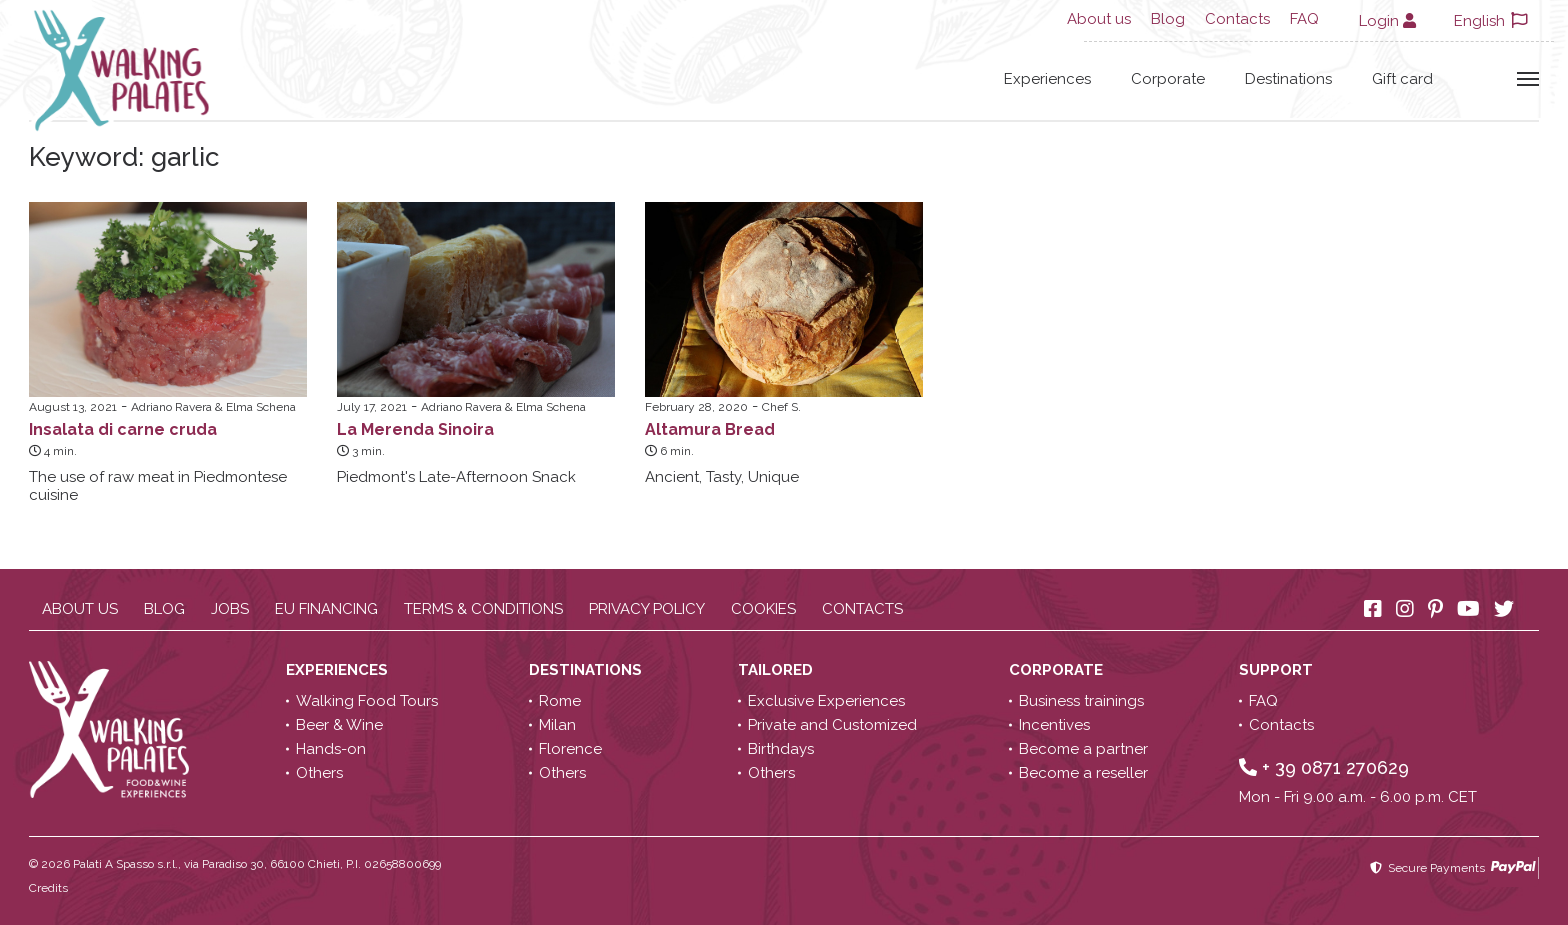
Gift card (1402, 79)
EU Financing (326, 609)
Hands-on (331, 749)
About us (1099, 19)
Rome (560, 701)
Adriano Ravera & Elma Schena (213, 407)
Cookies (763, 609)
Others (319, 773)
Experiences (1047, 79)
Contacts (1237, 19)
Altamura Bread (710, 429)
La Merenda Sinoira (415, 429)
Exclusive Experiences (826, 701)
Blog (1168, 19)
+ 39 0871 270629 (1324, 767)
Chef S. (781, 407)
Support (1278, 670)
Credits (48, 888)
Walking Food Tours (367, 701)
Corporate (1168, 79)
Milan (557, 725)
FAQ (1304, 19)
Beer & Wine (339, 725)
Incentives (1054, 725)
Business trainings (1081, 701)
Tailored (777, 670)
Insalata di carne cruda (123, 429)
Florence (570, 749)
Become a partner (1083, 749)
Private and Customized (832, 725)
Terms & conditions (483, 609)
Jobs (230, 609)
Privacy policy (647, 609)
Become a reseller (1083, 773)
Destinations (1288, 79)
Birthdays (781, 749)
